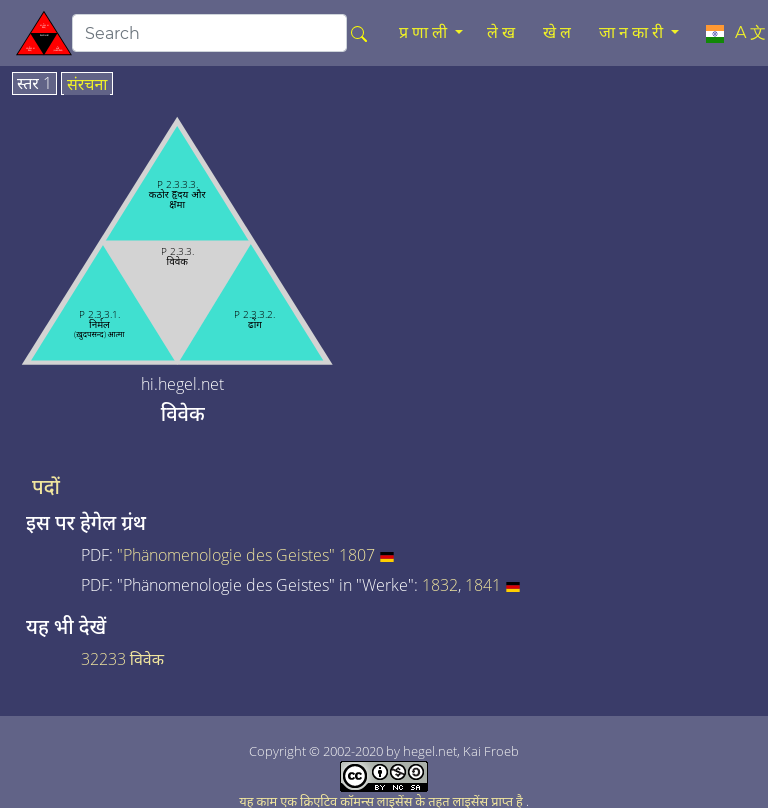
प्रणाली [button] (425, 32)
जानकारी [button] (633, 32)
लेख (503, 32)
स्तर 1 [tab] (34, 84)
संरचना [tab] (87, 85)
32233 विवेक (122, 659)
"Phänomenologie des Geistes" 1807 (246, 555)
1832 (440, 585)
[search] (209, 33)
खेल (559, 32)
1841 (483, 585)
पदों (46, 487)
